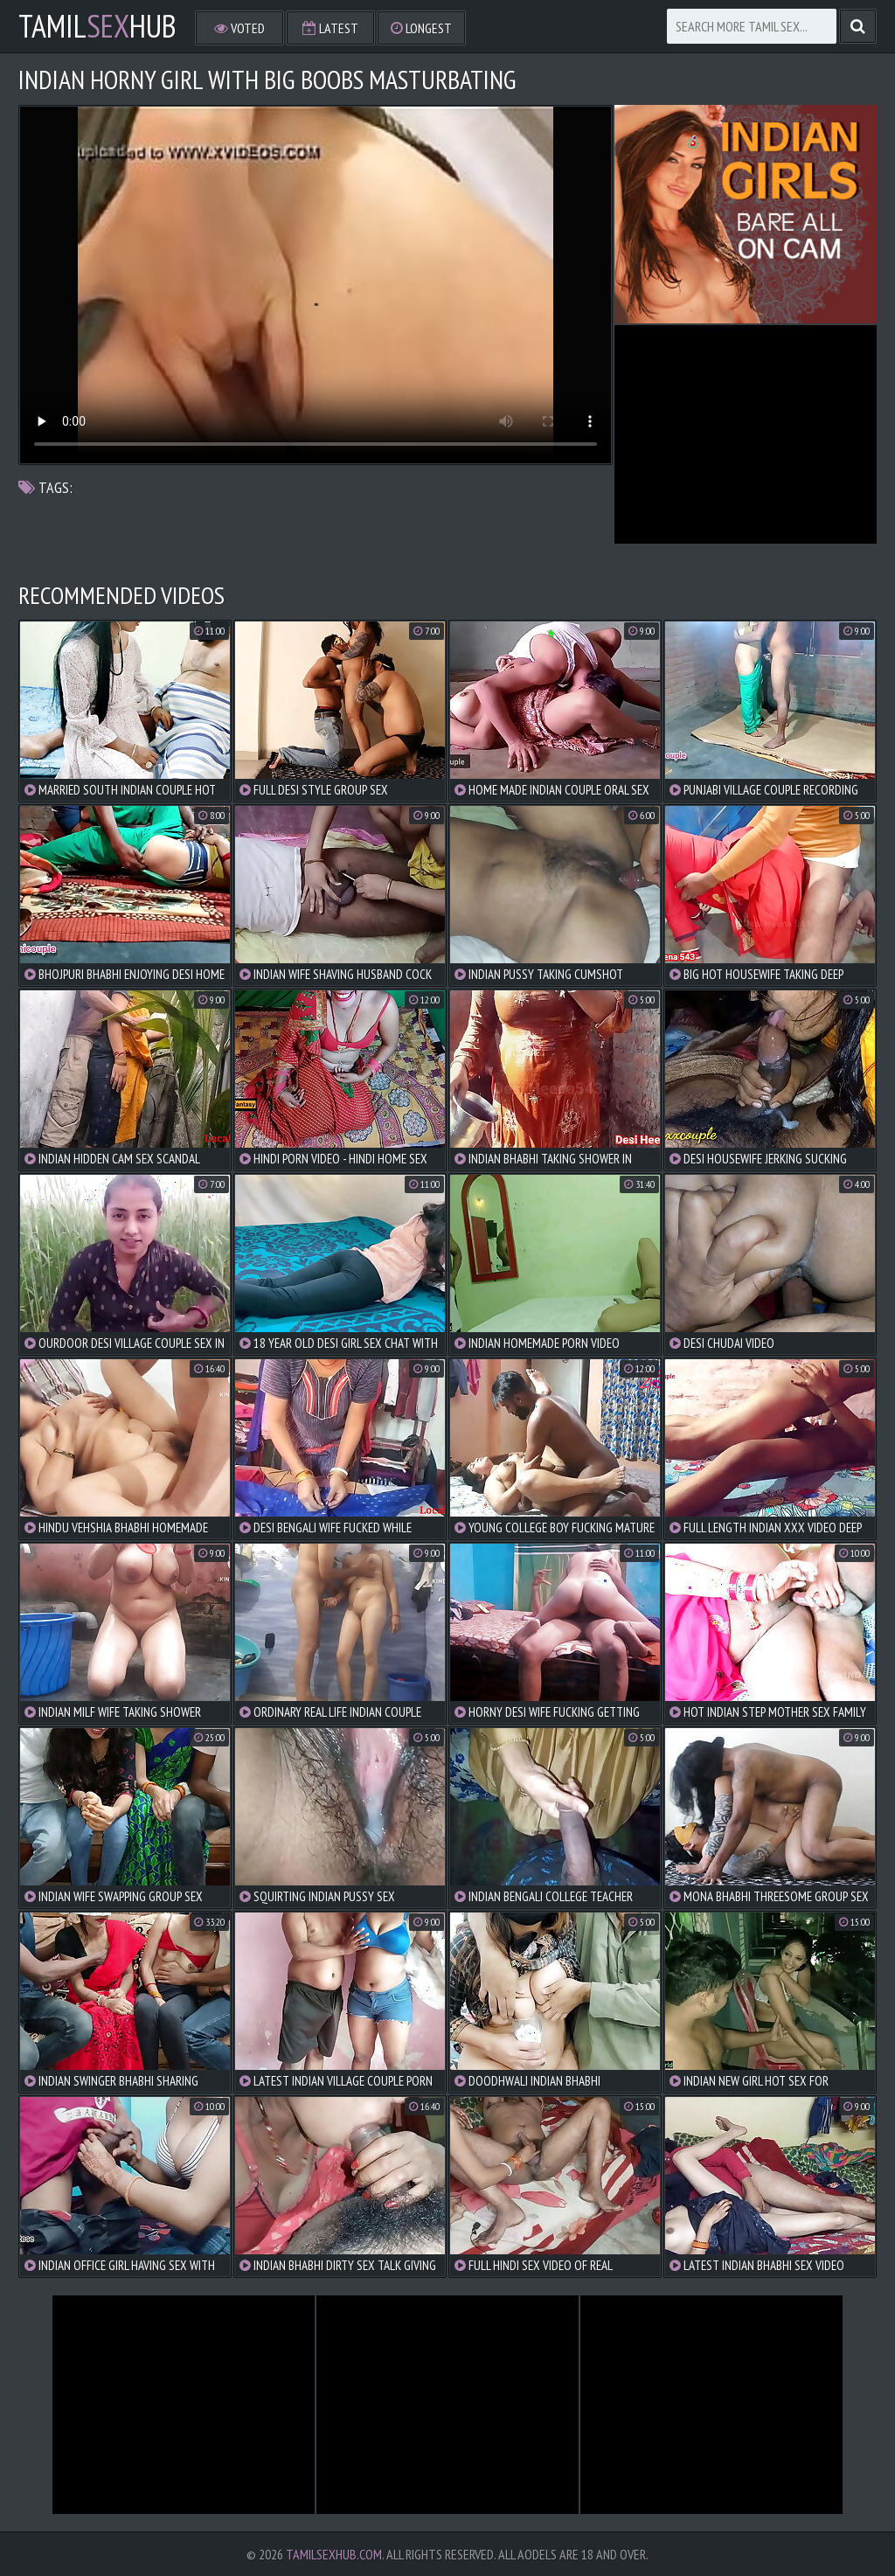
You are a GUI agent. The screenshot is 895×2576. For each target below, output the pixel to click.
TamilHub (97, 26)
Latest (330, 28)
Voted (239, 28)
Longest (421, 28)
